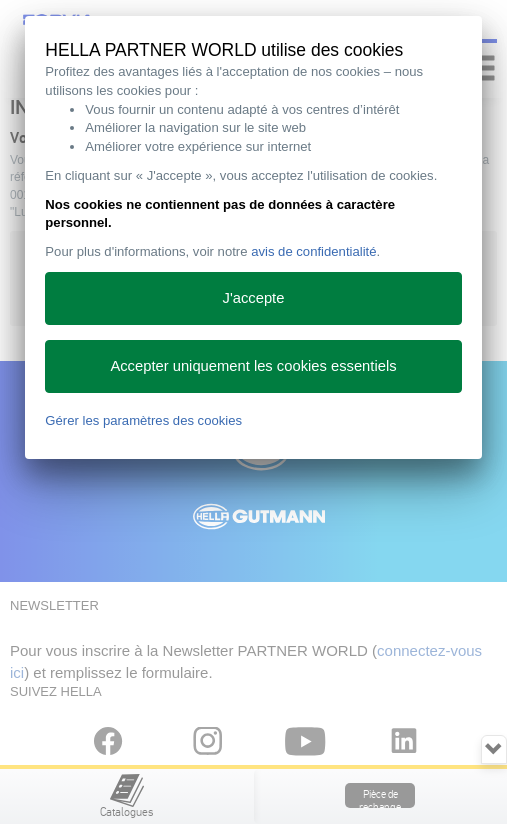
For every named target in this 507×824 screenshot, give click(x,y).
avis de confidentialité (313, 251)
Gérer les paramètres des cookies (143, 420)
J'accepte (254, 298)
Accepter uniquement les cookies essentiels (253, 366)
